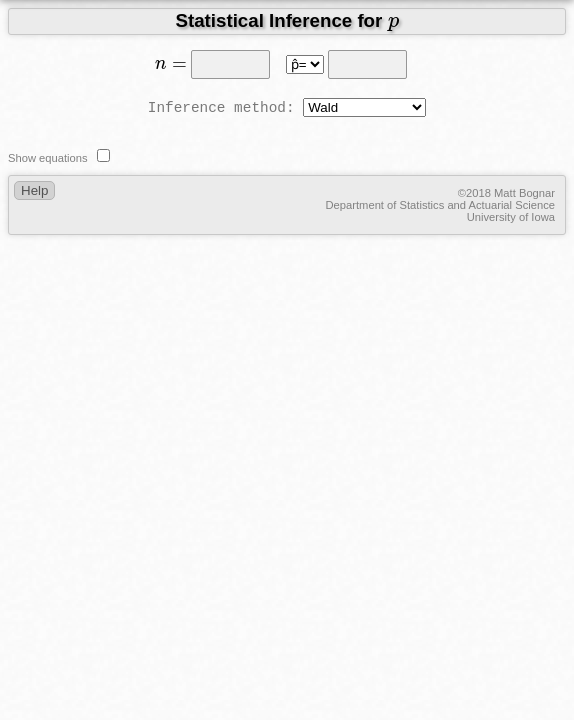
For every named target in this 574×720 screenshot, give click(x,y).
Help (34, 190)
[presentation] (393, 24)
